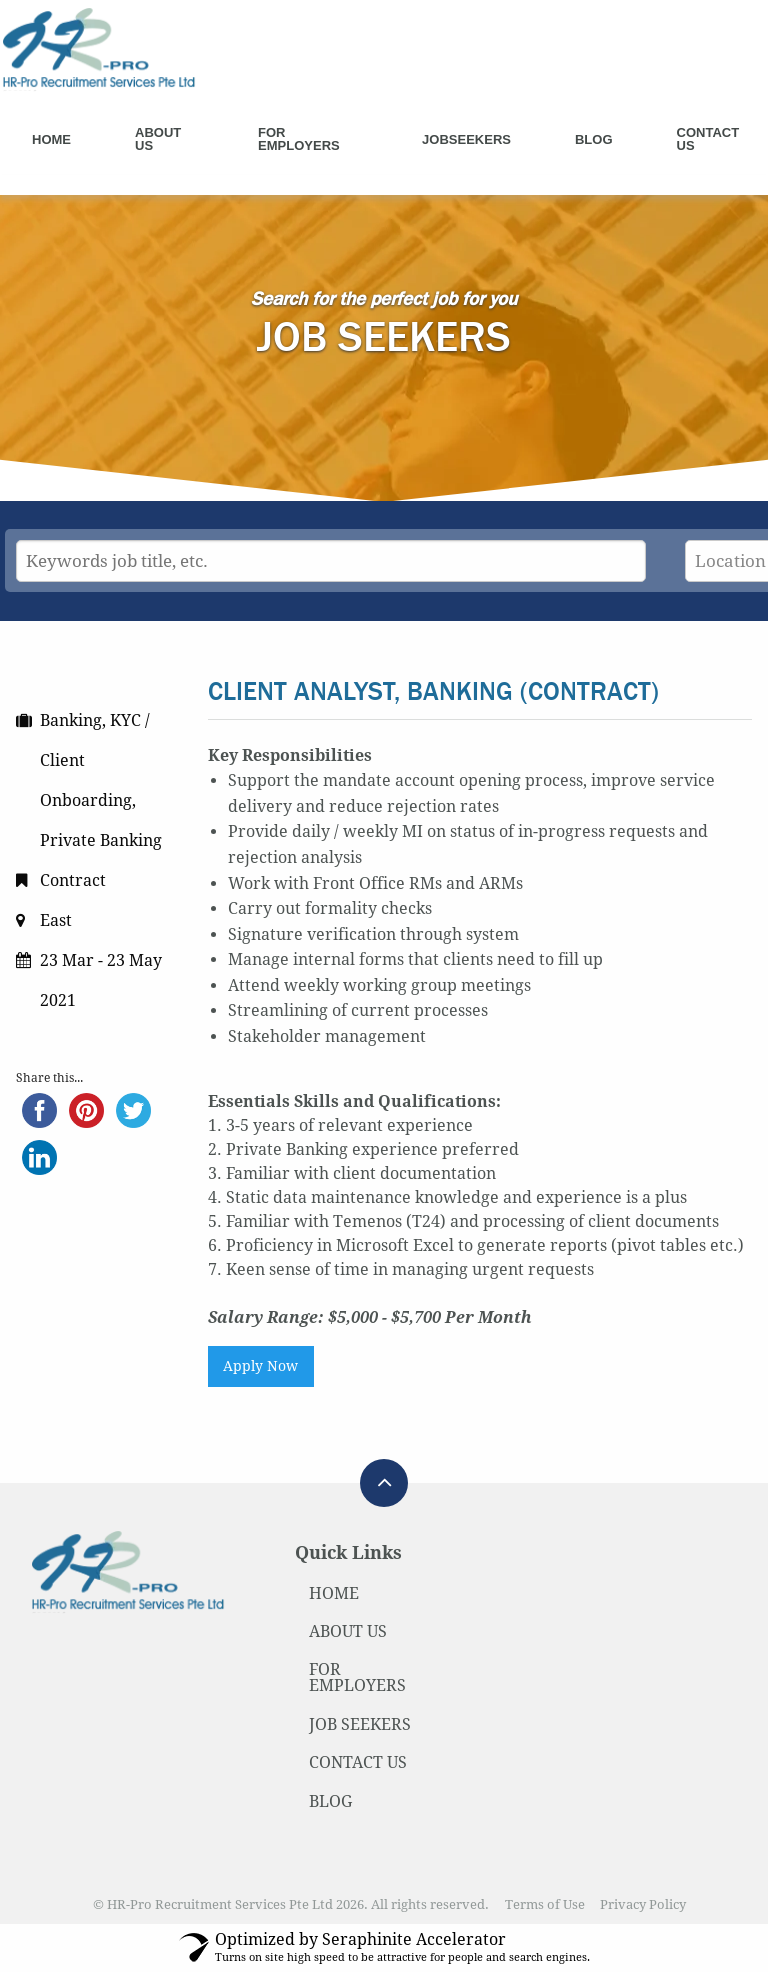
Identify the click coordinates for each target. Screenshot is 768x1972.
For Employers (299, 139)
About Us (158, 139)
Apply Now (260, 1366)
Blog (594, 139)
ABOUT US (348, 1631)
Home (51, 139)
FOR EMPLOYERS (357, 1677)
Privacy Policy (643, 1904)
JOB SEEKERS (360, 1724)
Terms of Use (545, 1904)
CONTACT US (358, 1762)
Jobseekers (466, 139)
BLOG (330, 1801)
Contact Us (708, 139)
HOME (334, 1593)
